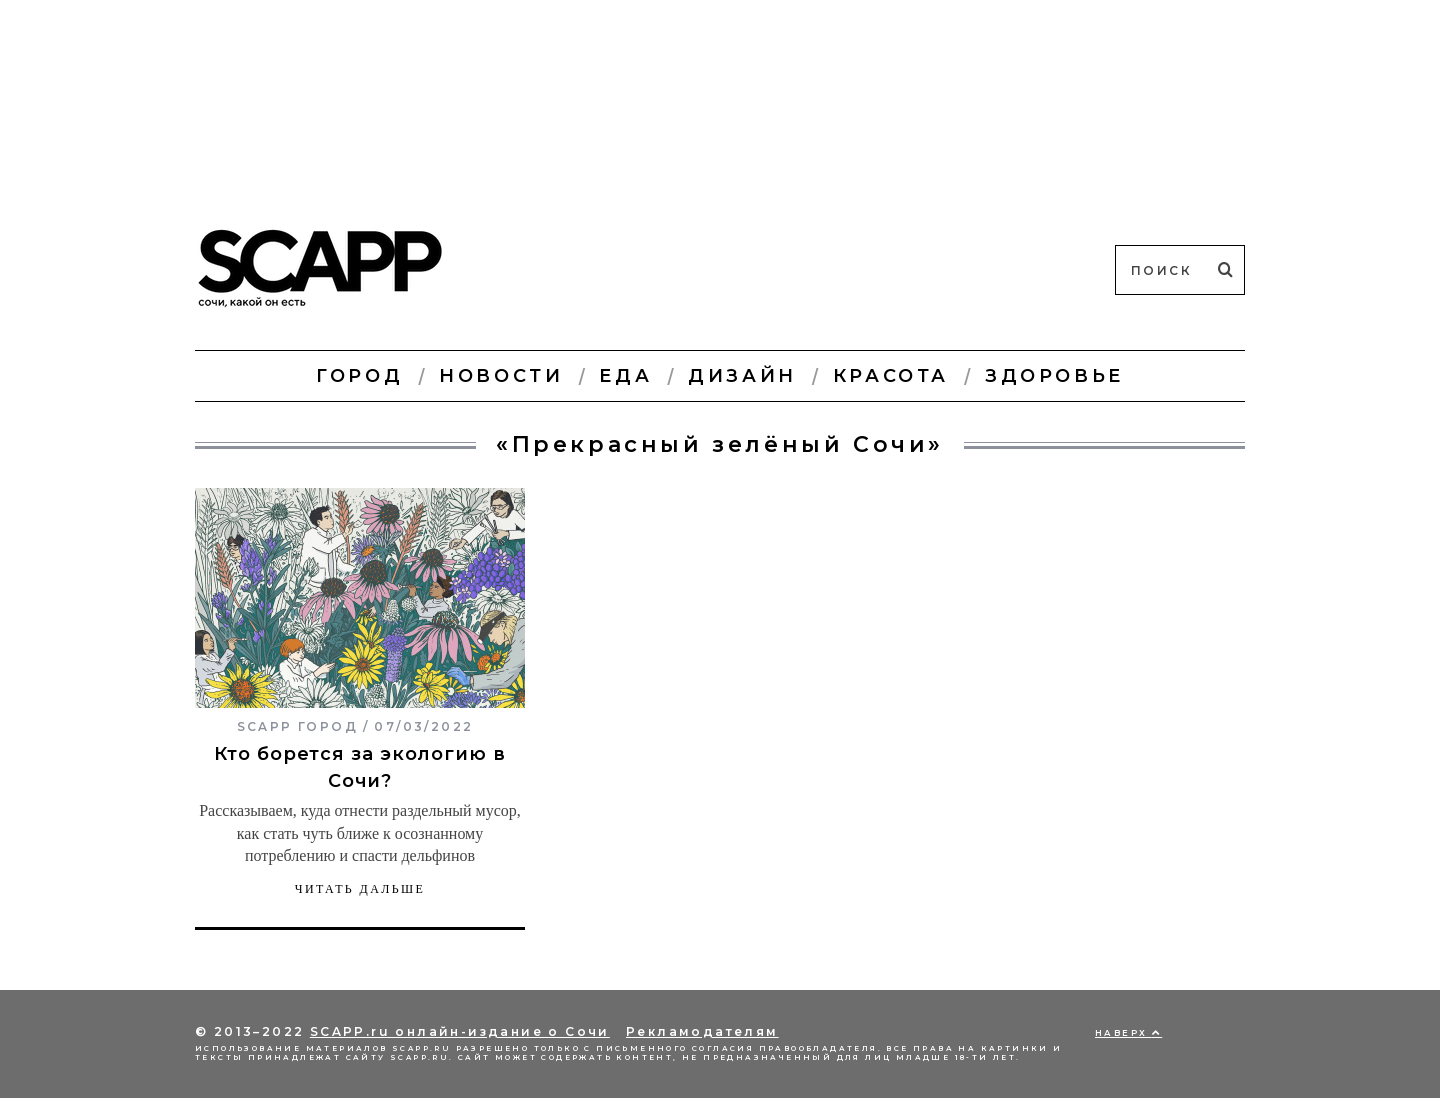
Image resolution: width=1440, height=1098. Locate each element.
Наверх (1128, 1033)
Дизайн (742, 376)
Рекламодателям (702, 1031)
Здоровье (1054, 376)
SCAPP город (297, 726)
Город (359, 376)
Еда (625, 376)
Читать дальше (360, 889)
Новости (501, 376)
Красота (891, 376)
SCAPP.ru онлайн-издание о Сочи (460, 1031)
